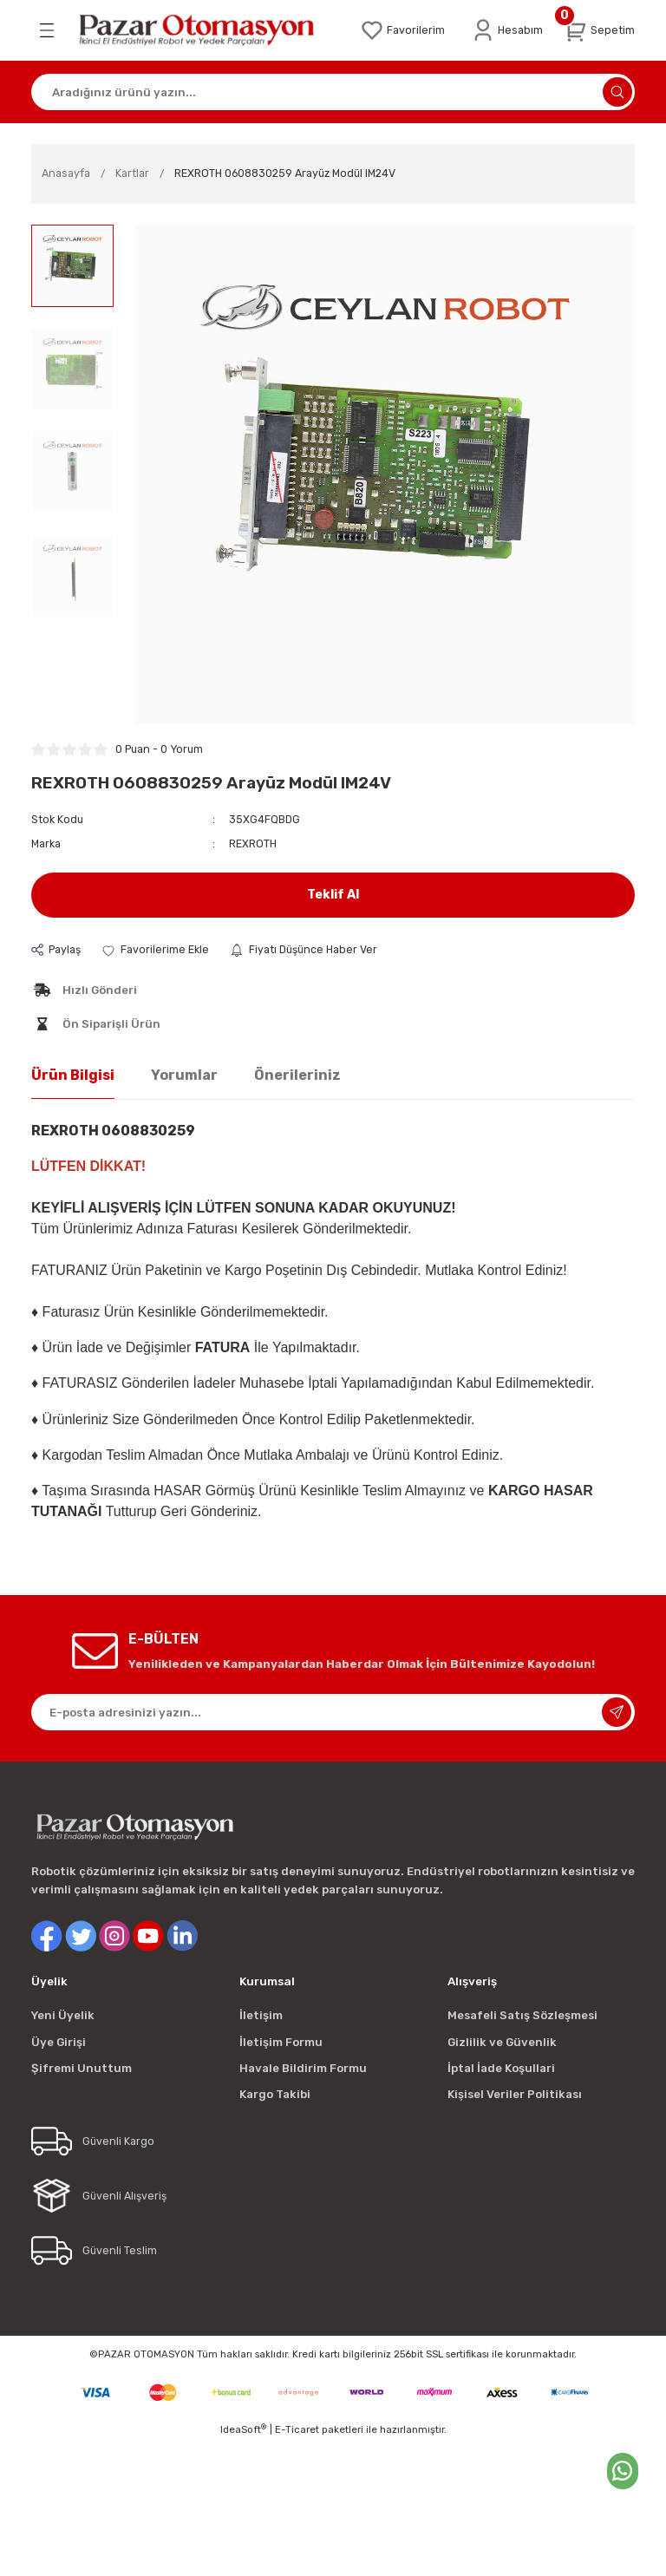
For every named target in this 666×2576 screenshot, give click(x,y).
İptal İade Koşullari (501, 2068)
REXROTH (253, 843)
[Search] (333, 92)
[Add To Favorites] (155, 949)
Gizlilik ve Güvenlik (502, 2042)
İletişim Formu (281, 2042)
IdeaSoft (243, 2428)
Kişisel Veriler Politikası (514, 2094)
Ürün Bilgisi (72, 1075)
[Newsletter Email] (333, 1712)
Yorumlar (184, 1075)
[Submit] (616, 1712)
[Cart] (599, 30)
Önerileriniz (297, 1075)
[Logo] (206, 30)
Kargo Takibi (274, 2094)
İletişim (261, 2015)
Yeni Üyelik (63, 2015)
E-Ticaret (297, 2429)
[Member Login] (507, 30)
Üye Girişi (58, 2042)
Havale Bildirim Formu (303, 2068)
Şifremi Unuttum (81, 2068)
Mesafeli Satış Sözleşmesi (522, 2015)
